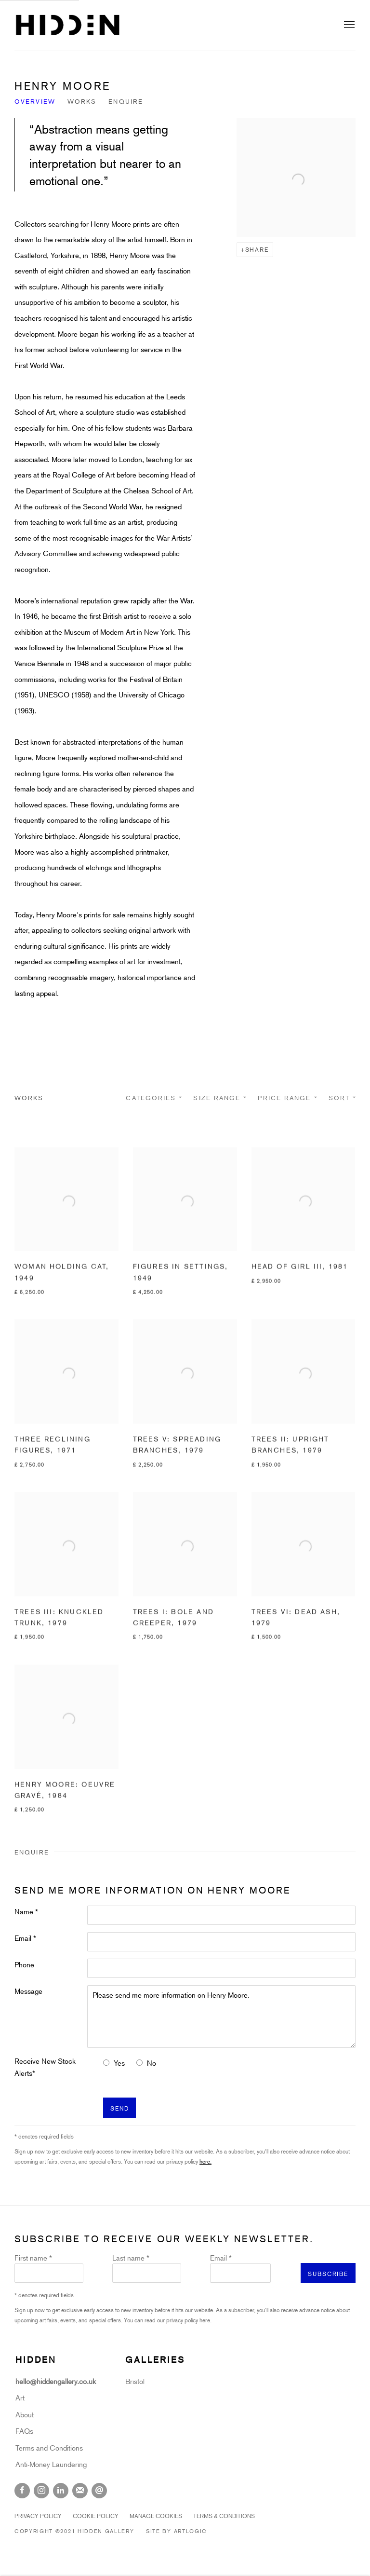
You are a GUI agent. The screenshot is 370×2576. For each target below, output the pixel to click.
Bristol (135, 2381)
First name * (33, 2257)
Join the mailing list (80, 2490)
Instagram (41, 2490)
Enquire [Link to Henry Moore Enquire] (125, 101)
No (151, 2062)
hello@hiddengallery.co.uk (56, 2381)
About (24, 2414)
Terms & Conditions (224, 2516)
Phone (24, 1964)
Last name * (130, 2257)
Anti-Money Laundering (51, 2464)
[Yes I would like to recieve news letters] (106, 2062)
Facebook (22, 2490)
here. (205, 2161)
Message (28, 1991)
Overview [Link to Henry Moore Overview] (34, 101)
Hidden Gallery (67, 25)
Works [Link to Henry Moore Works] (82, 101)
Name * (26, 1911)
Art (20, 2397)
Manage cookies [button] (156, 2516)
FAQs (24, 2430)
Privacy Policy (38, 2516)
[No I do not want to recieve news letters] (139, 2062)
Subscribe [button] (328, 2273)
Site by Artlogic (176, 2531)
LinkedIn (60, 2490)
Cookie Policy (96, 2516)
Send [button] (119, 2108)
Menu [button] (348, 25)
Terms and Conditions (49, 2447)
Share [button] (257, 249)
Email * (25, 1938)
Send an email (99, 2490)
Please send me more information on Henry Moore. (221, 2016)
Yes (119, 2062)
